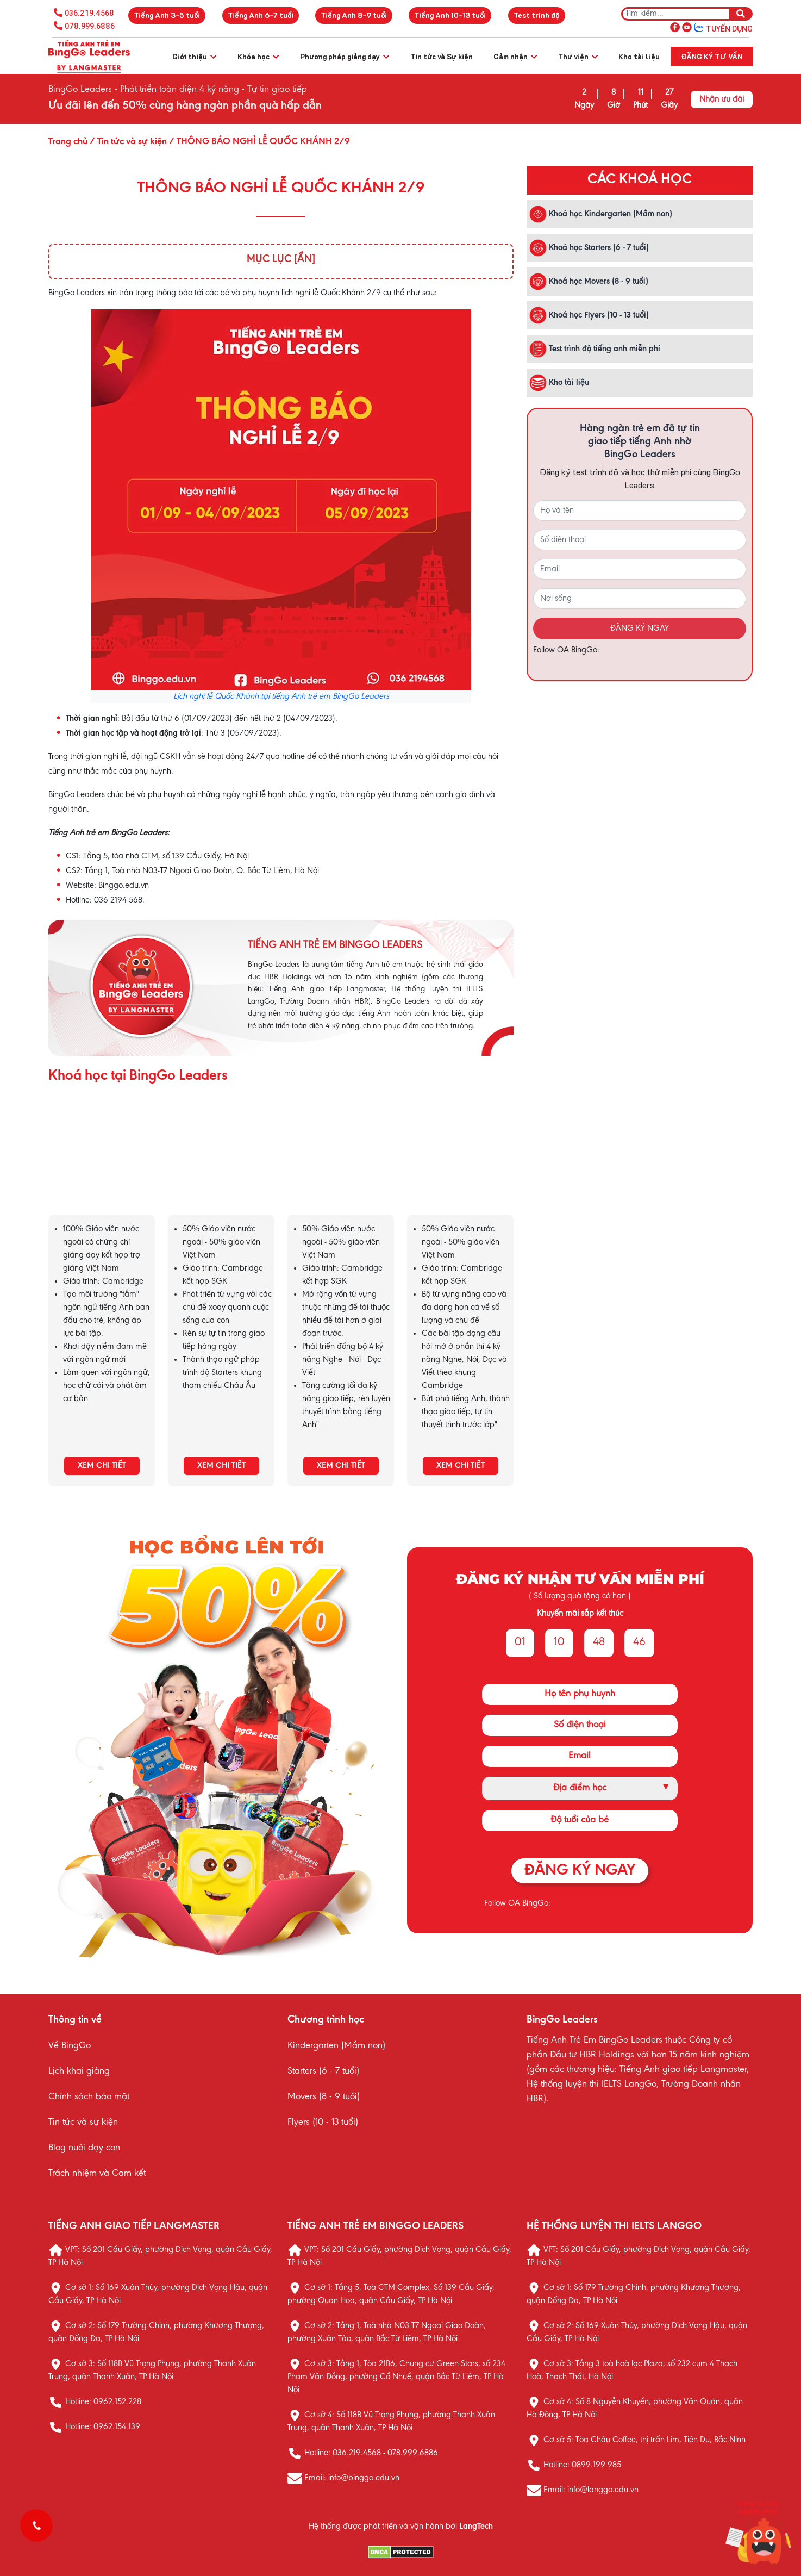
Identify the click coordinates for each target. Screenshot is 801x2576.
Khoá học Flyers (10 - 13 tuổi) (589, 315)
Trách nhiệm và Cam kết (97, 2174)
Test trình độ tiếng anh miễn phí (594, 349)
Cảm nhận (515, 56)
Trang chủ (67, 142)
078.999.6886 (90, 26)
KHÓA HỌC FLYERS (460, 1168)
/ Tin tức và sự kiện (127, 142)
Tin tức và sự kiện (83, 2122)
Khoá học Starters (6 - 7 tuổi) (589, 248)
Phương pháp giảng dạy (344, 56)
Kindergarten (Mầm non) (336, 2046)
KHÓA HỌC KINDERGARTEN (101, 1168)
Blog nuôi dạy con (84, 2148)
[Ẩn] (304, 259)
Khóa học (258, 56)
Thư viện (578, 56)
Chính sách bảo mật (88, 2097)
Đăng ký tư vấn (711, 56)
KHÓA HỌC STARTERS (221, 1168)
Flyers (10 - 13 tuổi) (322, 2122)
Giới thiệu (194, 56)
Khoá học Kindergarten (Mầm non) (600, 214)
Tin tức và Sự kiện (441, 56)
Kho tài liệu (639, 56)
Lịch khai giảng (79, 2071)
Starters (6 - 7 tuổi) (323, 2071)
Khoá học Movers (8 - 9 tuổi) (588, 281)
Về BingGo (69, 2046)
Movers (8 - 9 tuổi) (323, 2097)
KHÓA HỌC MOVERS (341, 1168)
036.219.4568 (89, 13)
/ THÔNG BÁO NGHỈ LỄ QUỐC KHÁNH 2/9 (258, 142)
